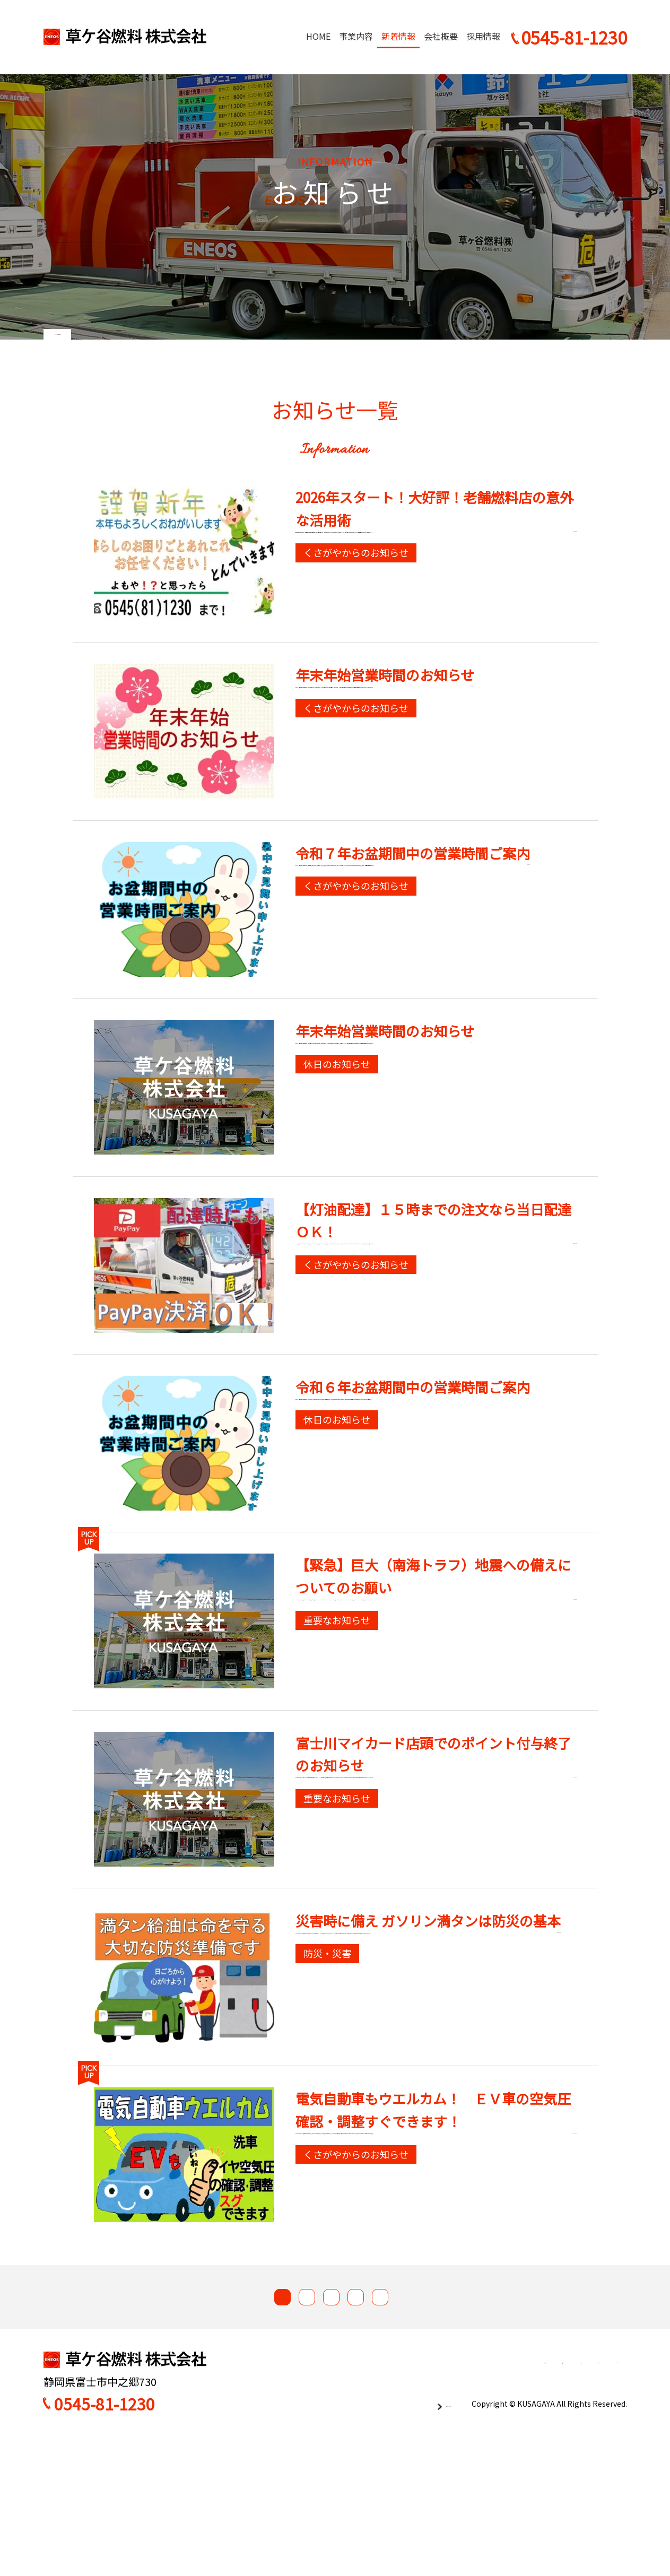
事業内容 (356, 36)
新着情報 (398, 36)
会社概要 (441, 36)
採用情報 (483, 36)
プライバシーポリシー (409, 2540)
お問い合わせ (593, 2499)
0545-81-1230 (104, 2541)
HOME (318, 36)
